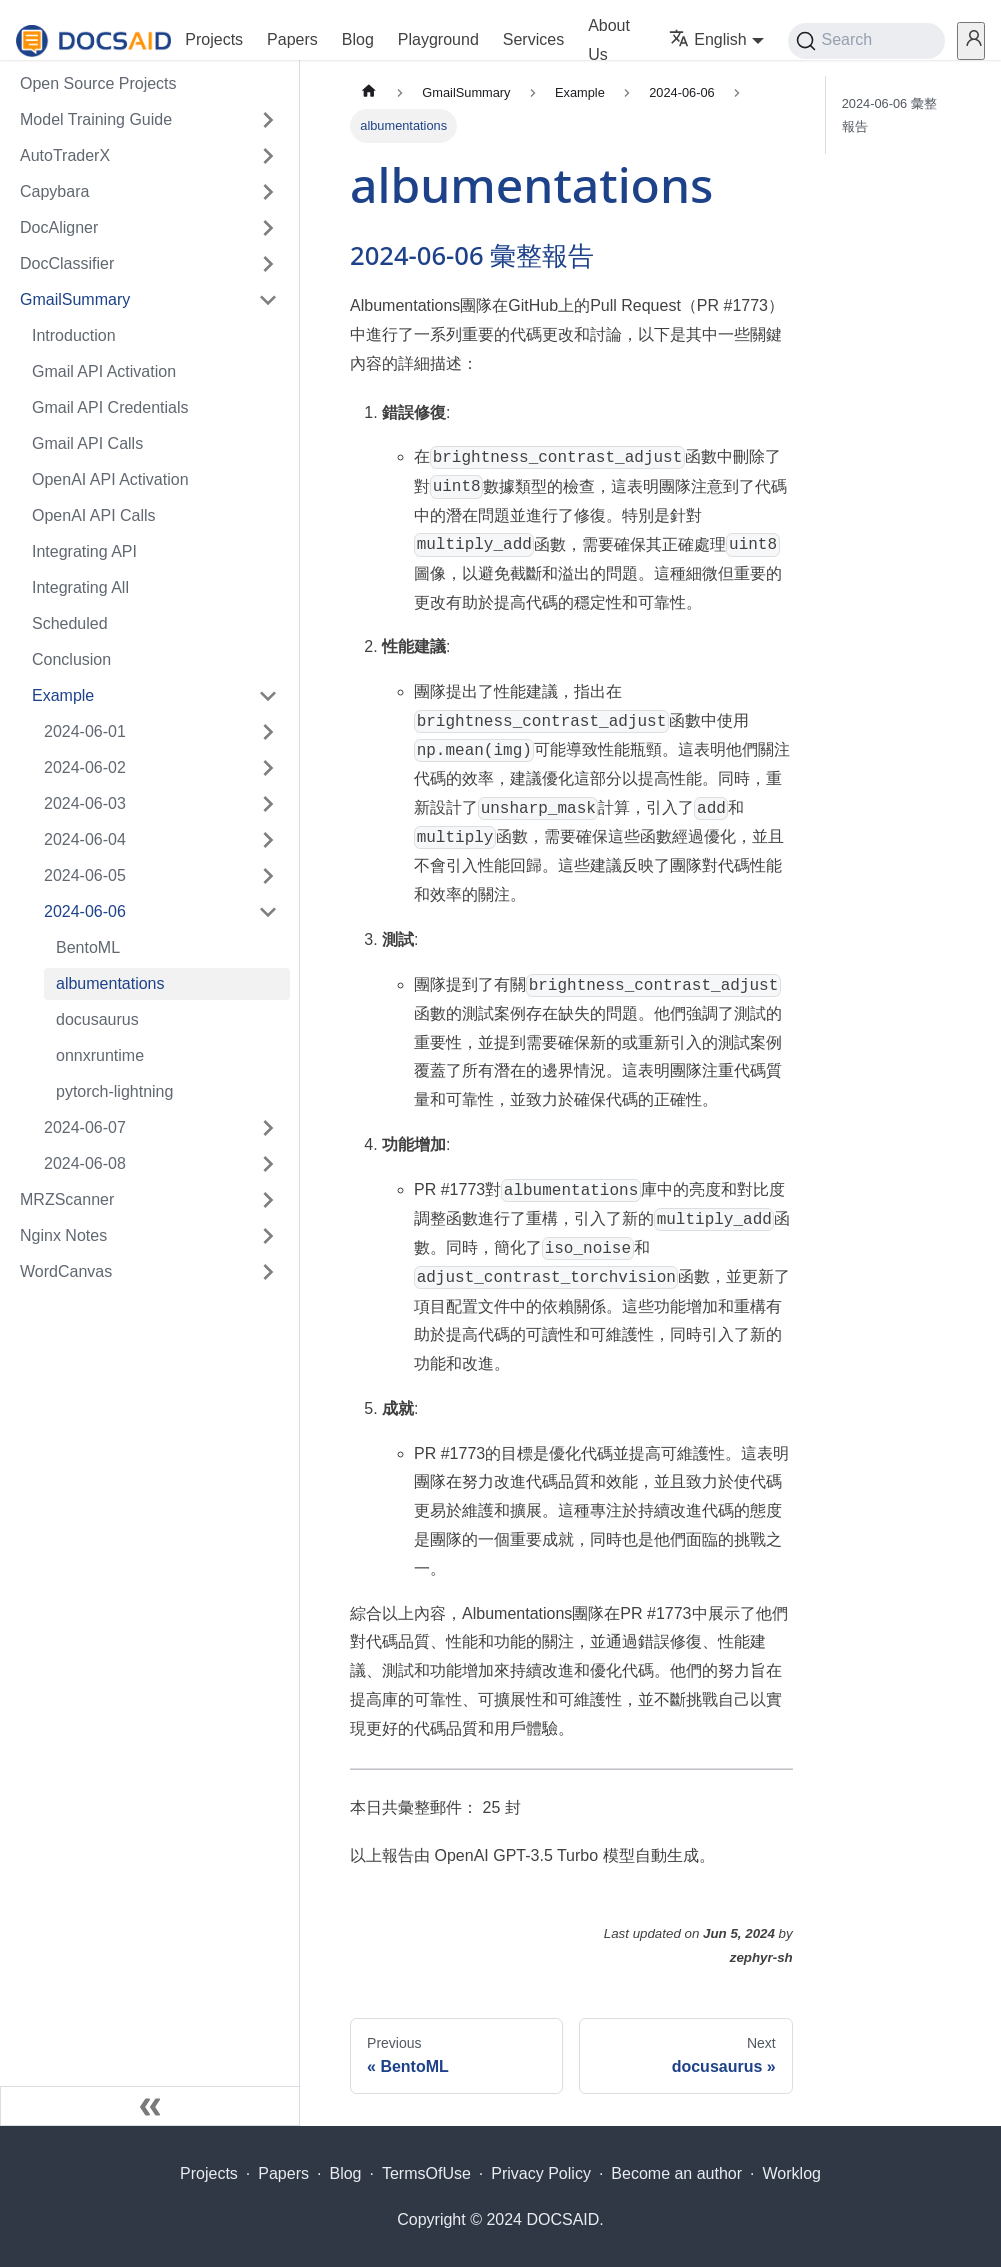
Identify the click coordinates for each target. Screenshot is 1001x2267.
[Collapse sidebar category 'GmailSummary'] (268, 300)
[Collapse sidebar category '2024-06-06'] (268, 912)
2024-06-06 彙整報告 (889, 115)
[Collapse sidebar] (150, 2106)
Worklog (792, 2173)
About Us (609, 40)
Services (533, 39)
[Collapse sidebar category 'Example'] (268, 696)
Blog (358, 39)
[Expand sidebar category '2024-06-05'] (268, 876)
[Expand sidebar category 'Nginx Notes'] (268, 1236)
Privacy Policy (541, 2173)
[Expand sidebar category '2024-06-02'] (268, 768)
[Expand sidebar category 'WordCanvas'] (268, 1272)
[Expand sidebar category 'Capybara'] (268, 192)
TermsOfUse (426, 2173)
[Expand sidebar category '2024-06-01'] (268, 732)
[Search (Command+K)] (867, 41)
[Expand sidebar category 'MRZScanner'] (268, 1200)
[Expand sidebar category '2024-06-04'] (268, 840)
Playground (438, 39)
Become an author (676, 2173)
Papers (292, 39)
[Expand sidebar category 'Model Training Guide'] (268, 120)
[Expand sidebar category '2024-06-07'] (268, 1128)
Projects (214, 39)
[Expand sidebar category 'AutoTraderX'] (268, 156)
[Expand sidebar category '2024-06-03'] (268, 804)
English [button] (707, 39)
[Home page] (369, 92)
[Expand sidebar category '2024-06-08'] (268, 1164)
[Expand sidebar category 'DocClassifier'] (268, 264)
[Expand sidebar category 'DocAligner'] (268, 228)
